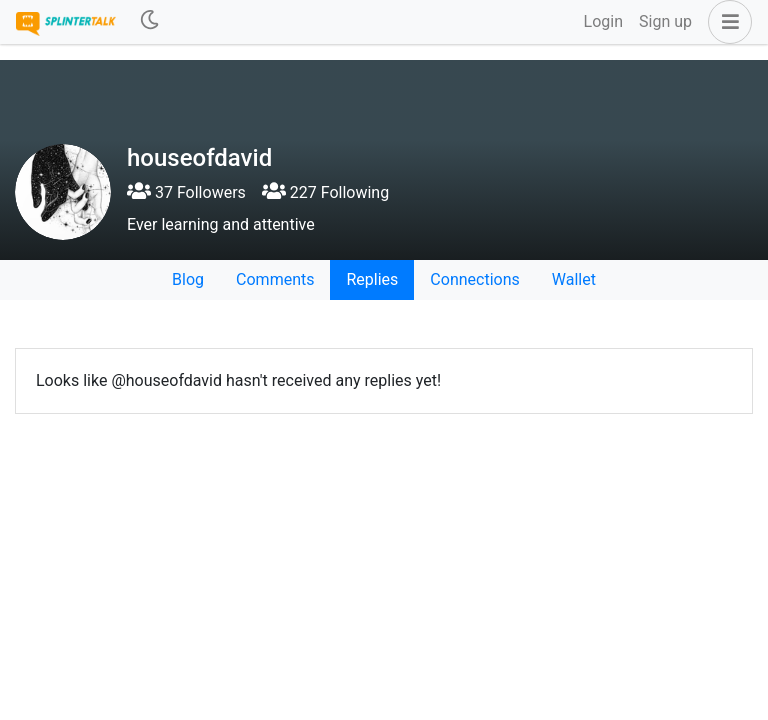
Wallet (574, 279)
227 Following (325, 192)
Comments (275, 279)
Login (603, 21)
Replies (372, 279)
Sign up (665, 21)
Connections (474, 279)
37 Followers (186, 192)
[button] (726, 22)
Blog (188, 279)
